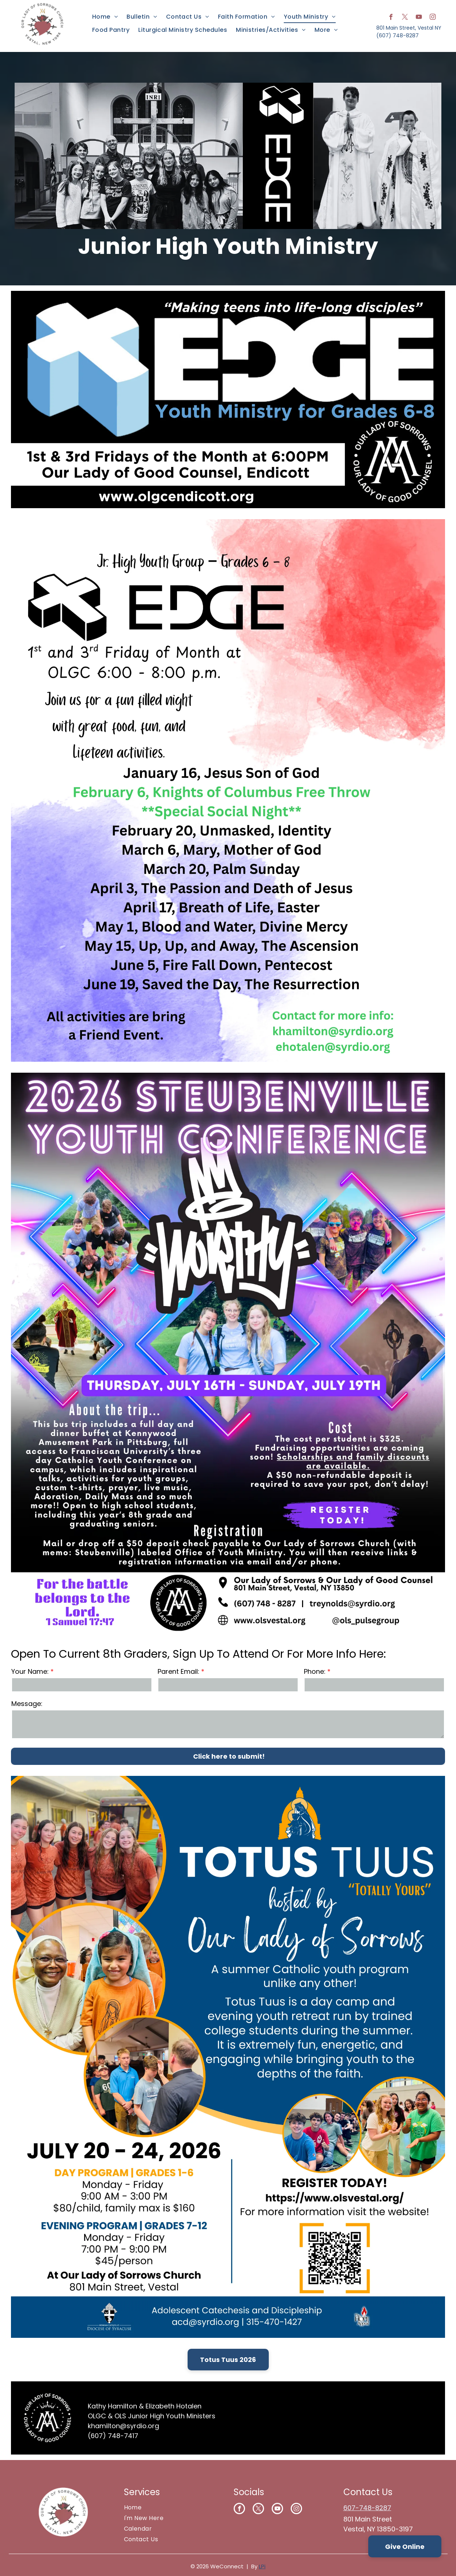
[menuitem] (105, 16)
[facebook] (391, 17)
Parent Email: (178, 1671)
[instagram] (432, 17)
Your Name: (30, 1671)
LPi (262, 2566)
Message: (26, 1703)
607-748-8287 (367, 2507)
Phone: (314, 1671)
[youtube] (418, 17)
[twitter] (405, 17)
